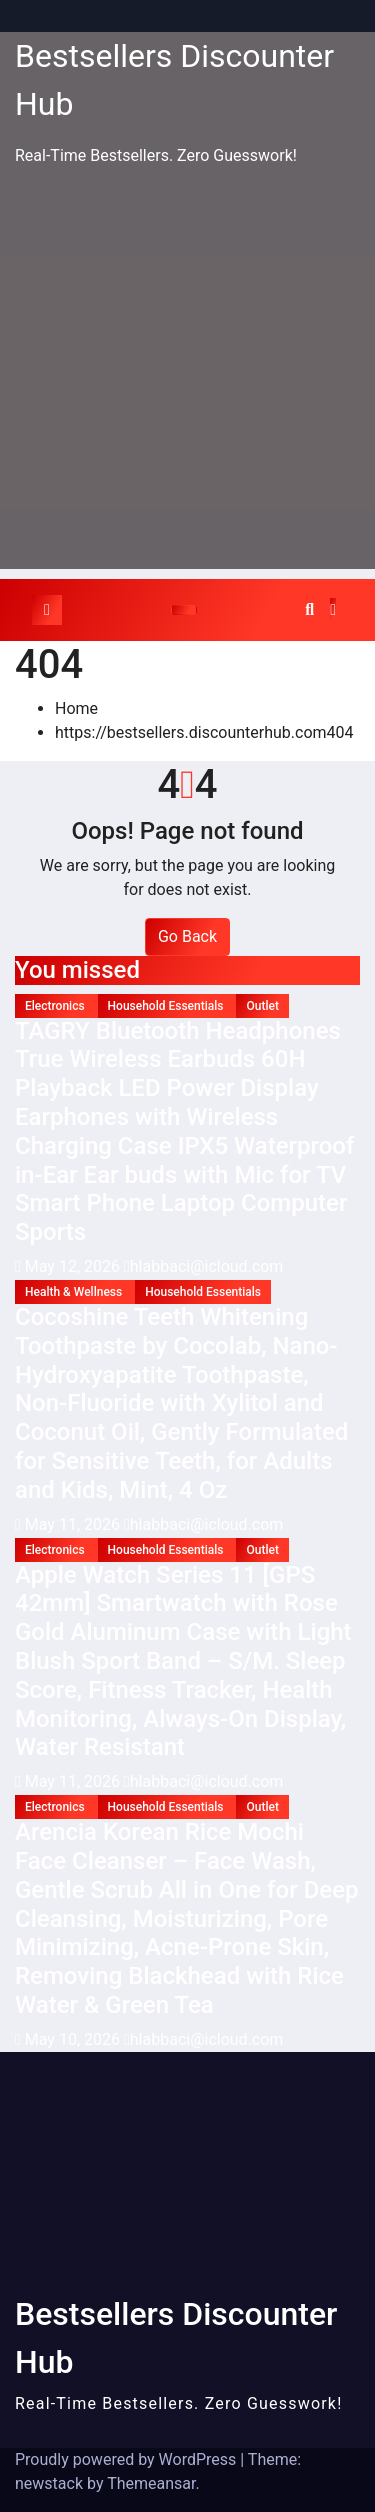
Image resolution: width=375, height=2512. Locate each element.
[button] (309, 609)
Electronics (56, 1006)
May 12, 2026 (74, 1266)
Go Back (187, 936)
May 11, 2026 (74, 1524)
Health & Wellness (75, 1292)
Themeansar (151, 2483)
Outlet (262, 1006)
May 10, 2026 (74, 2039)
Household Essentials (167, 1006)
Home (76, 708)
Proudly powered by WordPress (127, 2459)
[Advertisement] (187, 381)
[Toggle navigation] (184, 610)
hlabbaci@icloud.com (203, 1266)
